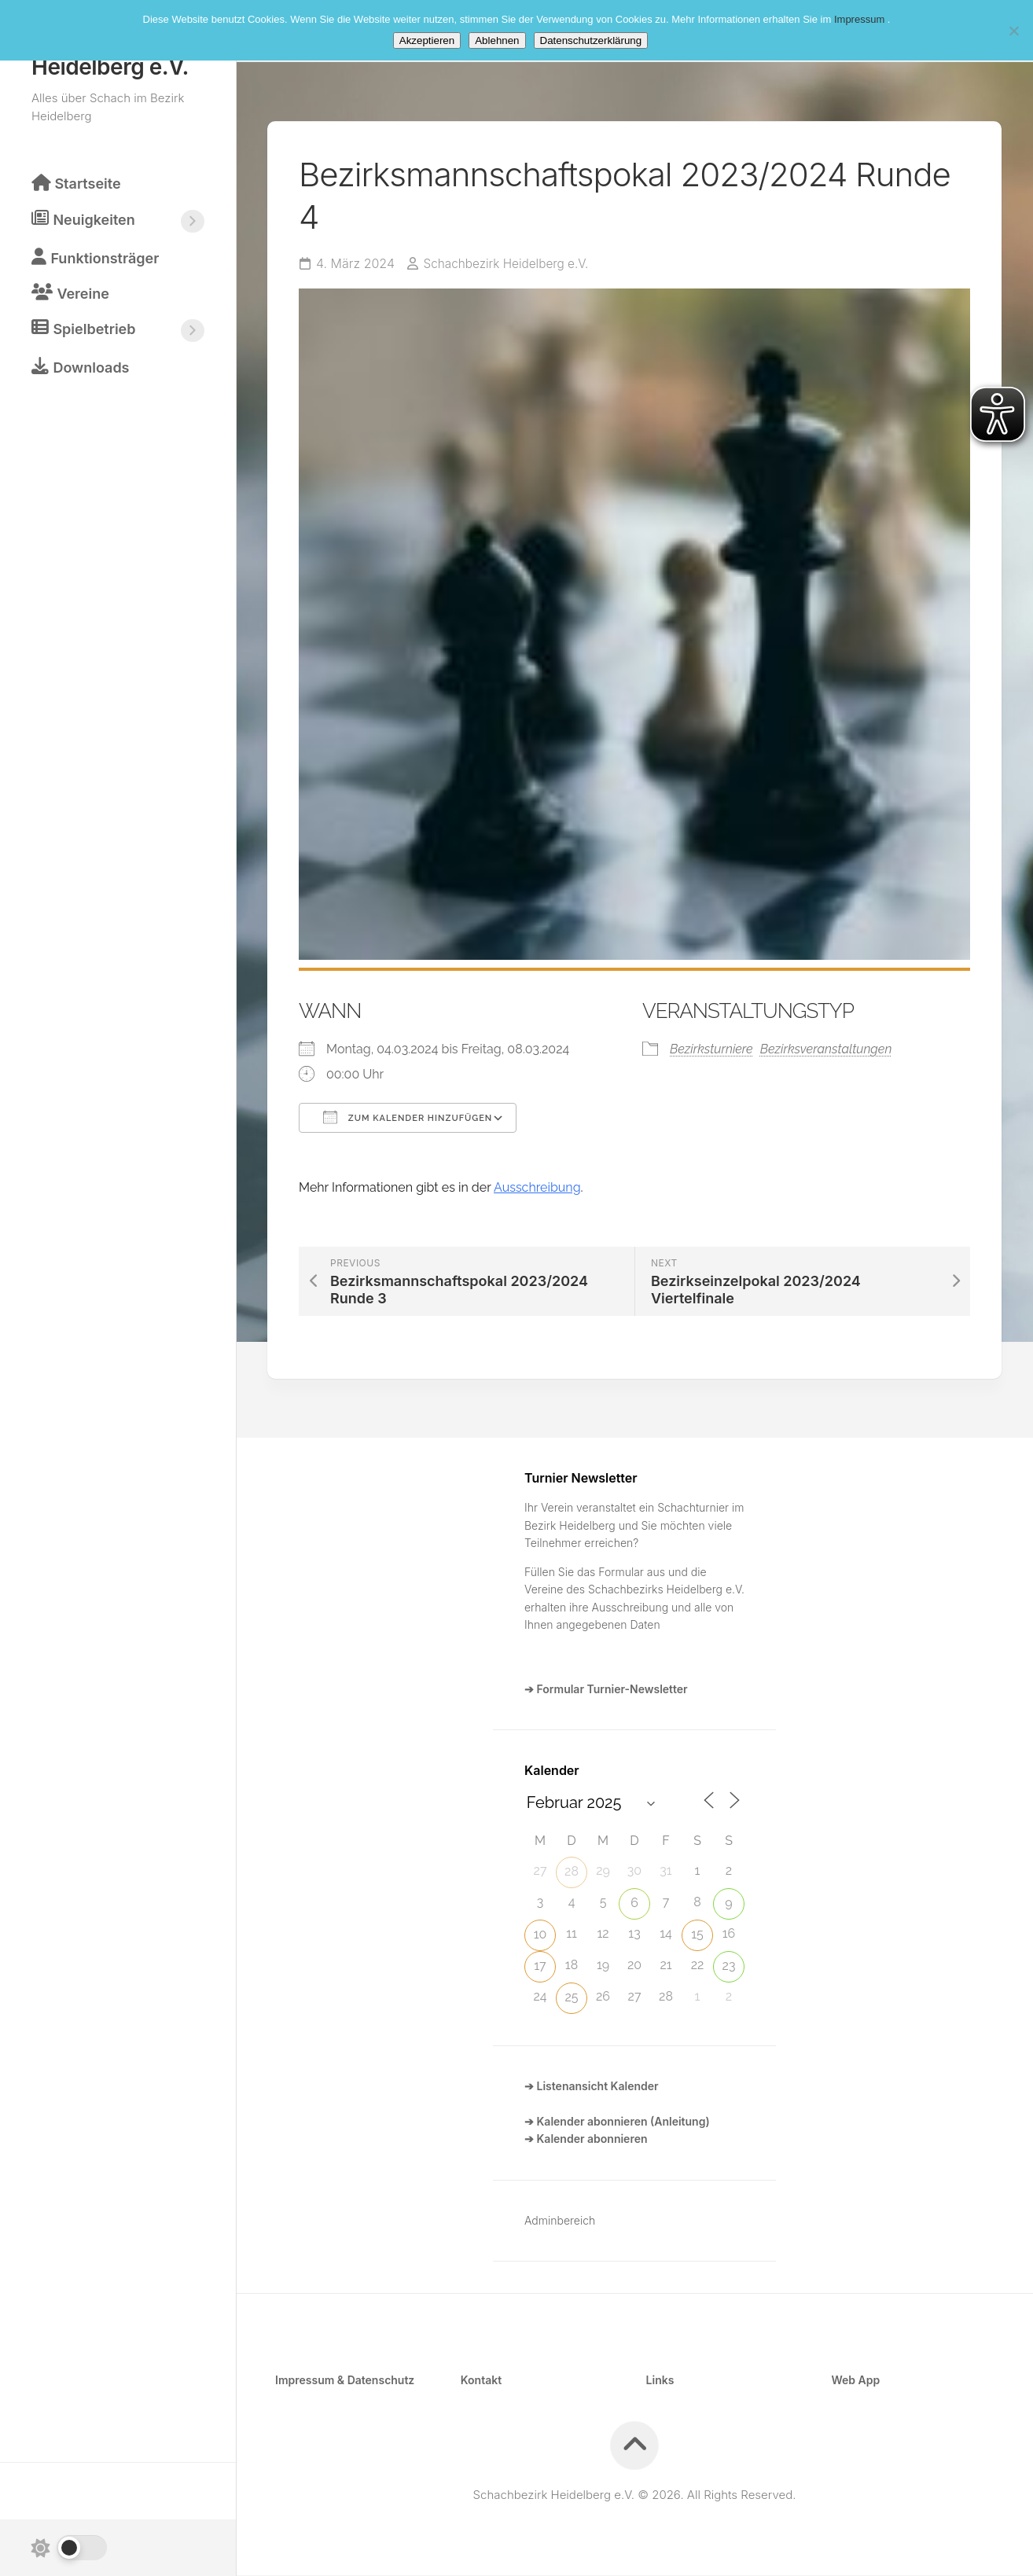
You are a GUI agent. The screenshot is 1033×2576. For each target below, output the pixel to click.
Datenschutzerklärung (591, 40)
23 (729, 1966)
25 (571, 1997)
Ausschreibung (537, 1188)
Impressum (861, 19)
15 (697, 1934)
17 (540, 1966)
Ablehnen (497, 40)
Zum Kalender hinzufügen (407, 1118)
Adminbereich (559, 2221)
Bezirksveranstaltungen (826, 1049)
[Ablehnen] (1013, 31)
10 (540, 1934)
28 (571, 1872)
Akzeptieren (426, 40)
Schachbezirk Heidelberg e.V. (510, 265)
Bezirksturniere (711, 1049)
